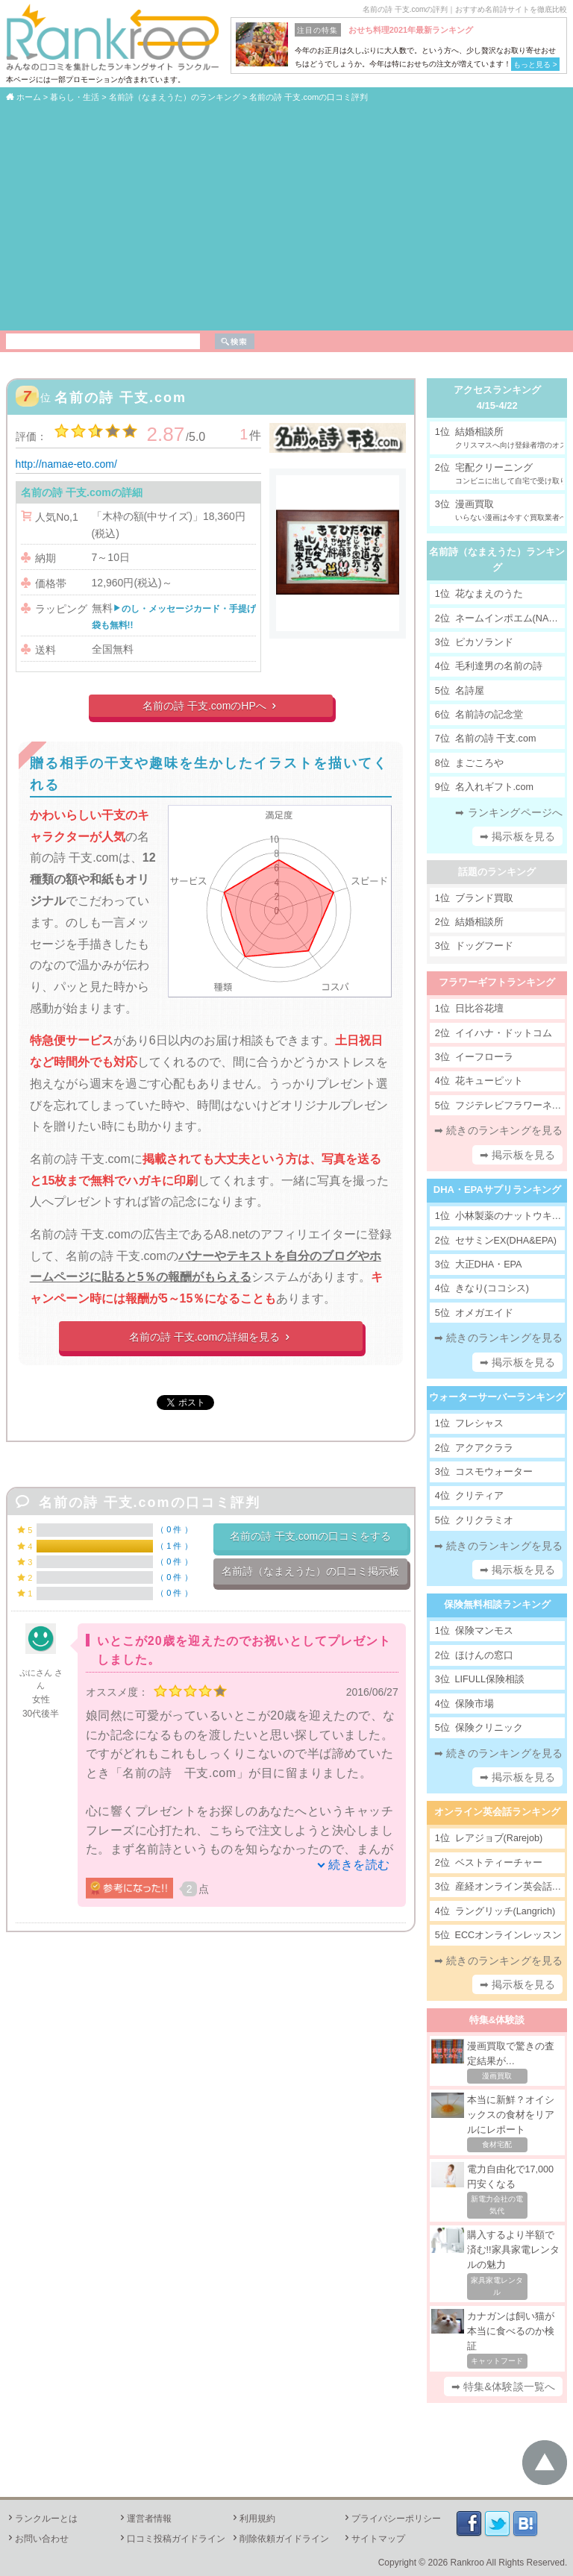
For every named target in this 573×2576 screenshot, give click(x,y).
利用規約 (253, 2518)
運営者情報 (145, 2518)
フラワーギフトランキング (497, 982)
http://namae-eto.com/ (66, 464)
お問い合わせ (37, 2538)
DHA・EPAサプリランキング (497, 1189)
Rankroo (467, 2562)
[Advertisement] (286, 215)
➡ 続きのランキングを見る (498, 1130)
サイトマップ (373, 2538)
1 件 (174, 1545)
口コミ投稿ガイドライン (171, 2538)
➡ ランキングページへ (509, 812)
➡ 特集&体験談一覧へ (503, 2386)
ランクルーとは (42, 2518)
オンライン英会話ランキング (497, 1811)
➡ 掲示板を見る (518, 836)
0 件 (174, 1529)
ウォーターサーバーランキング (497, 1397)
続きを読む (359, 1864)
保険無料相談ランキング (497, 1604)
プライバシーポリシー (391, 2518)
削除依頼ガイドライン (280, 2538)
